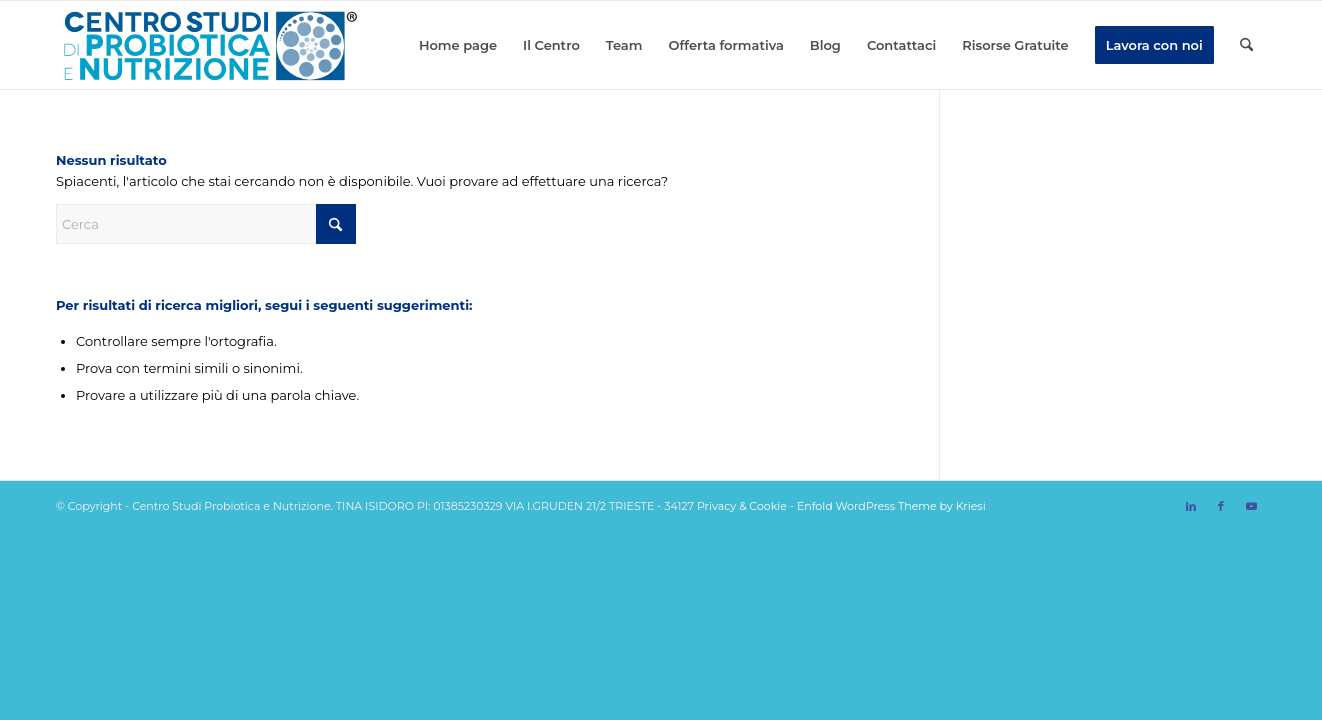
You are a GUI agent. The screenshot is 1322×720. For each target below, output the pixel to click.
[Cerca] (1246, 45)
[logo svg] (209, 45)
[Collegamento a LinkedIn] (1191, 506)
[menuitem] (458, 45)
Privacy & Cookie (742, 506)
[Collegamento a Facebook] (1221, 506)
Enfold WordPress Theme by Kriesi (891, 506)
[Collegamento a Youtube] (1251, 506)
